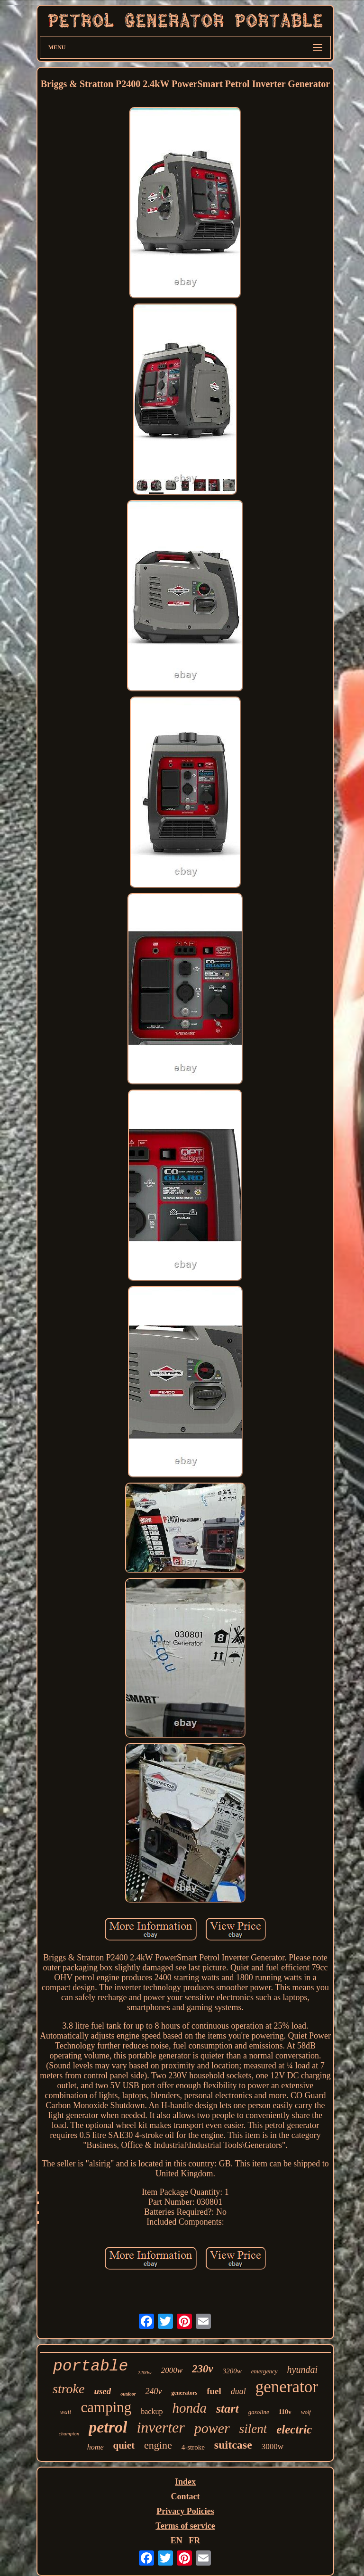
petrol (108, 2427)
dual (238, 2391)
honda (189, 2407)
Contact (185, 2496)
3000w (272, 2446)
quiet (124, 2445)
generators (185, 2392)
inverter (160, 2427)
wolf (306, 2412)
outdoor (128, 2394)
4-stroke (193, 2447)
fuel (214, 2391)
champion (69, 2433)
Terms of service (185, 2526)
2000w (171, 2370)
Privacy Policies (185, 2511)
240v (154, 2391)
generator (286, 2387)
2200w (144, 2372)
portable (90, 2366)
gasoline (258, 2411)
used (102, 2391)
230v (202, 2369)
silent (253, 2429)
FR (194, 2540)
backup (152, 2411)
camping (106, 2407)
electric (294, 2429)
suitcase (233, 2445)
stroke (68, 2388)
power (212, 2428)
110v (285, 2411)
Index (185, 2482)
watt (65, 2411)
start (227, 2408)
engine (158, 2445)
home (95, 2447)
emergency (264, 2371)
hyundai (302, 2369)
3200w (232, 2371)
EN (176, 2540)
